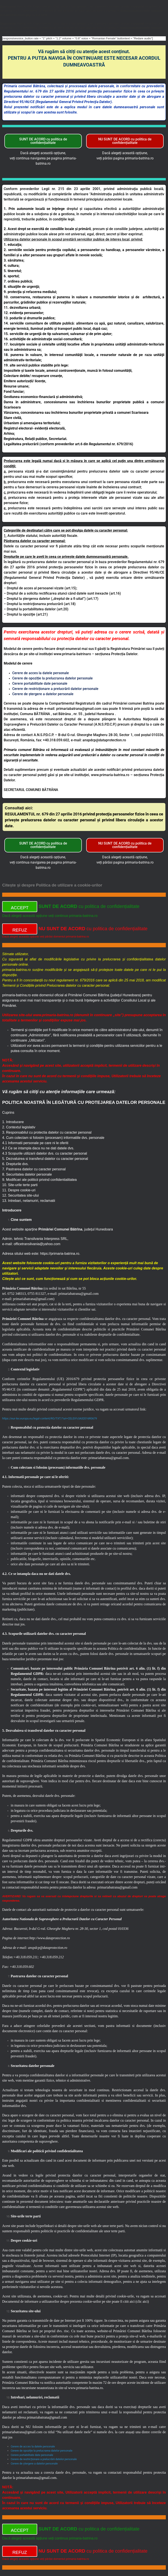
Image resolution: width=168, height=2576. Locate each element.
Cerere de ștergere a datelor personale (43, 694)
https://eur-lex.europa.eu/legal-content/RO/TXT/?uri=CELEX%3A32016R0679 (49, 1418)
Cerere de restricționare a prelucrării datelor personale (55, 689)
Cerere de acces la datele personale (40, 673)
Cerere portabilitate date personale (39, 683)
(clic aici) (142, 2301)
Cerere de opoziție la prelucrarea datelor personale (52, 678)
